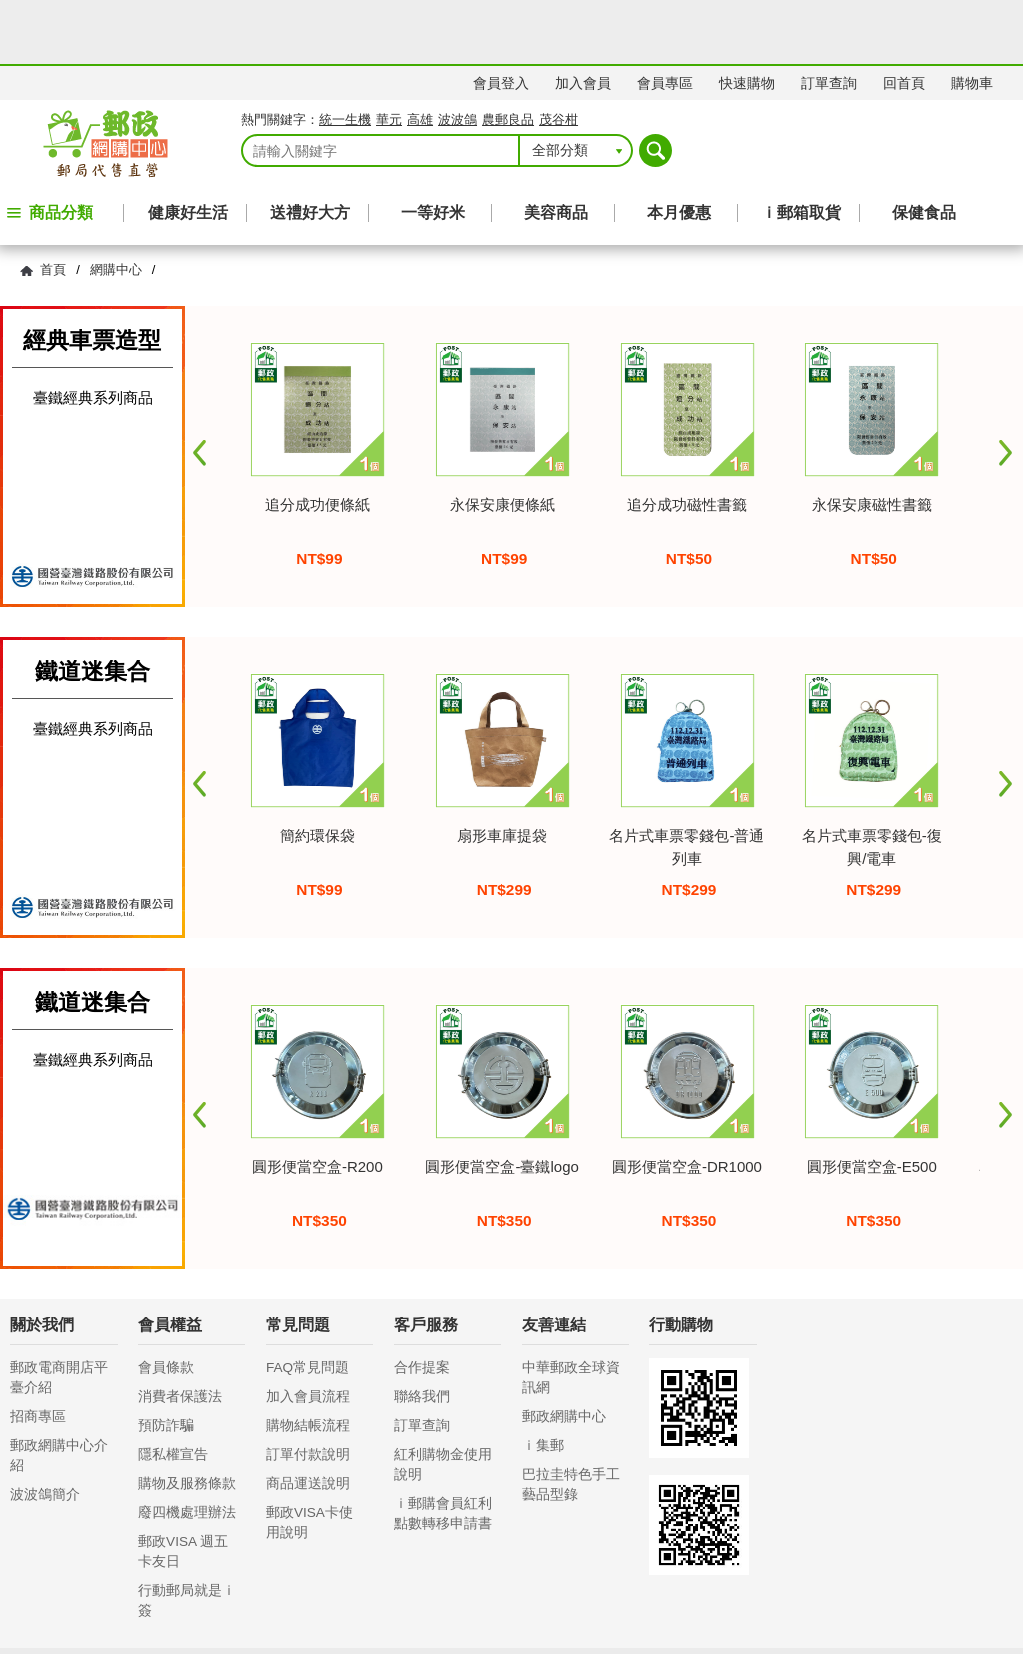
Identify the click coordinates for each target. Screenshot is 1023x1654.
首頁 (53, 205)
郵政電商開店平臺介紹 (59, 1313)
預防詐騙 (166, 1361)
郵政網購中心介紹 (59, 1391)
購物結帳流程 (308, 1361)
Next (1005, 389)
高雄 (420, 55)
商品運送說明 (308, 1419)
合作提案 (422, 1303)
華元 (389, 55)
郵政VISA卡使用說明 (309, 1458)
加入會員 (583, 19)
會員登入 (501, 19)
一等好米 (433, 148)
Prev (199, 389)
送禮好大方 (310, 148)
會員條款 (166, 1303)
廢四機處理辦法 (187, 1448)
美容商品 (556, 148)
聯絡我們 (422, 1332)
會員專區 (665, 19)
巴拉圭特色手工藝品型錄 (571, 1420)
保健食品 (924, 148)
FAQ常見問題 (307, 1303)
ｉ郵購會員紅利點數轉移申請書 (443, 1449)
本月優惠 (679, 148)
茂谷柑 (558, 55)
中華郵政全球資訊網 (571, 1313)
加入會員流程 (308, 1332)
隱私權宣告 (173, 1390)
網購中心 (116, 205)
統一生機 (345, 55)
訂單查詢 (829, 19)
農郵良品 (508, 55)
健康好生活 (188, 148)
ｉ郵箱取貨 (801, 148)
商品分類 (61, 148)
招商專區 (38, 1352)
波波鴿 (457, 55)
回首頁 (904, 19)
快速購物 (747, 19)
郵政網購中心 (564, 1352)
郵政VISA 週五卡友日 (183, 1487)
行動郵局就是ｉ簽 (187, 1536)
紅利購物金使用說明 (443, 1400)
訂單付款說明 (308, 1390)
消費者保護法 (180, 1332)
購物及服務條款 (187, 1419)
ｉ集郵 (543, 1381)
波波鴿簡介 (45, 1430)
